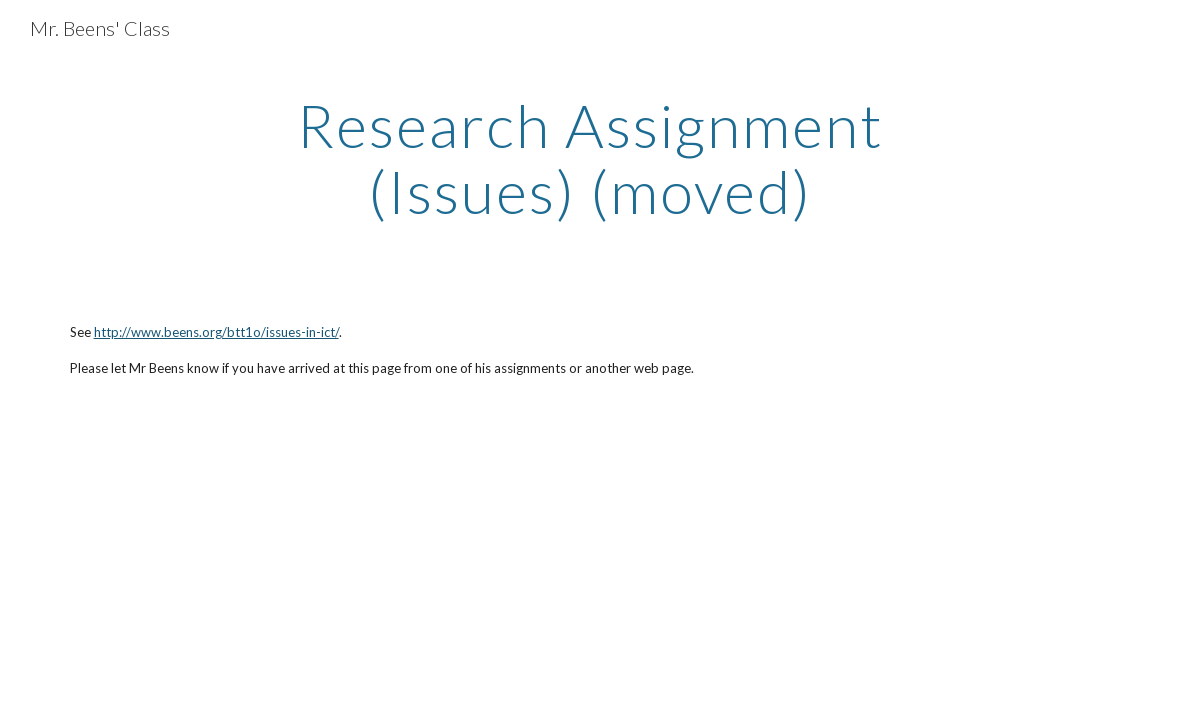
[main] (590, 158)
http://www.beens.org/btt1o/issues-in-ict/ (216, 332)
